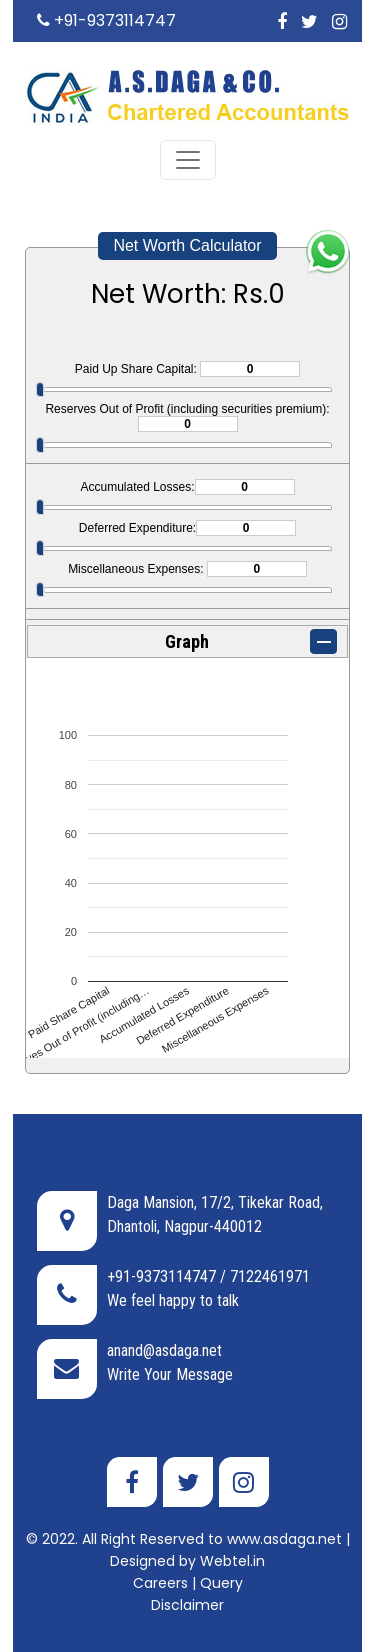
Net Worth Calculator (187, 245)
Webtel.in (232, 1561)
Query (221, 1583)
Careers (160, 1583)
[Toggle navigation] (188, 160)
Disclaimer (187, 1605)
